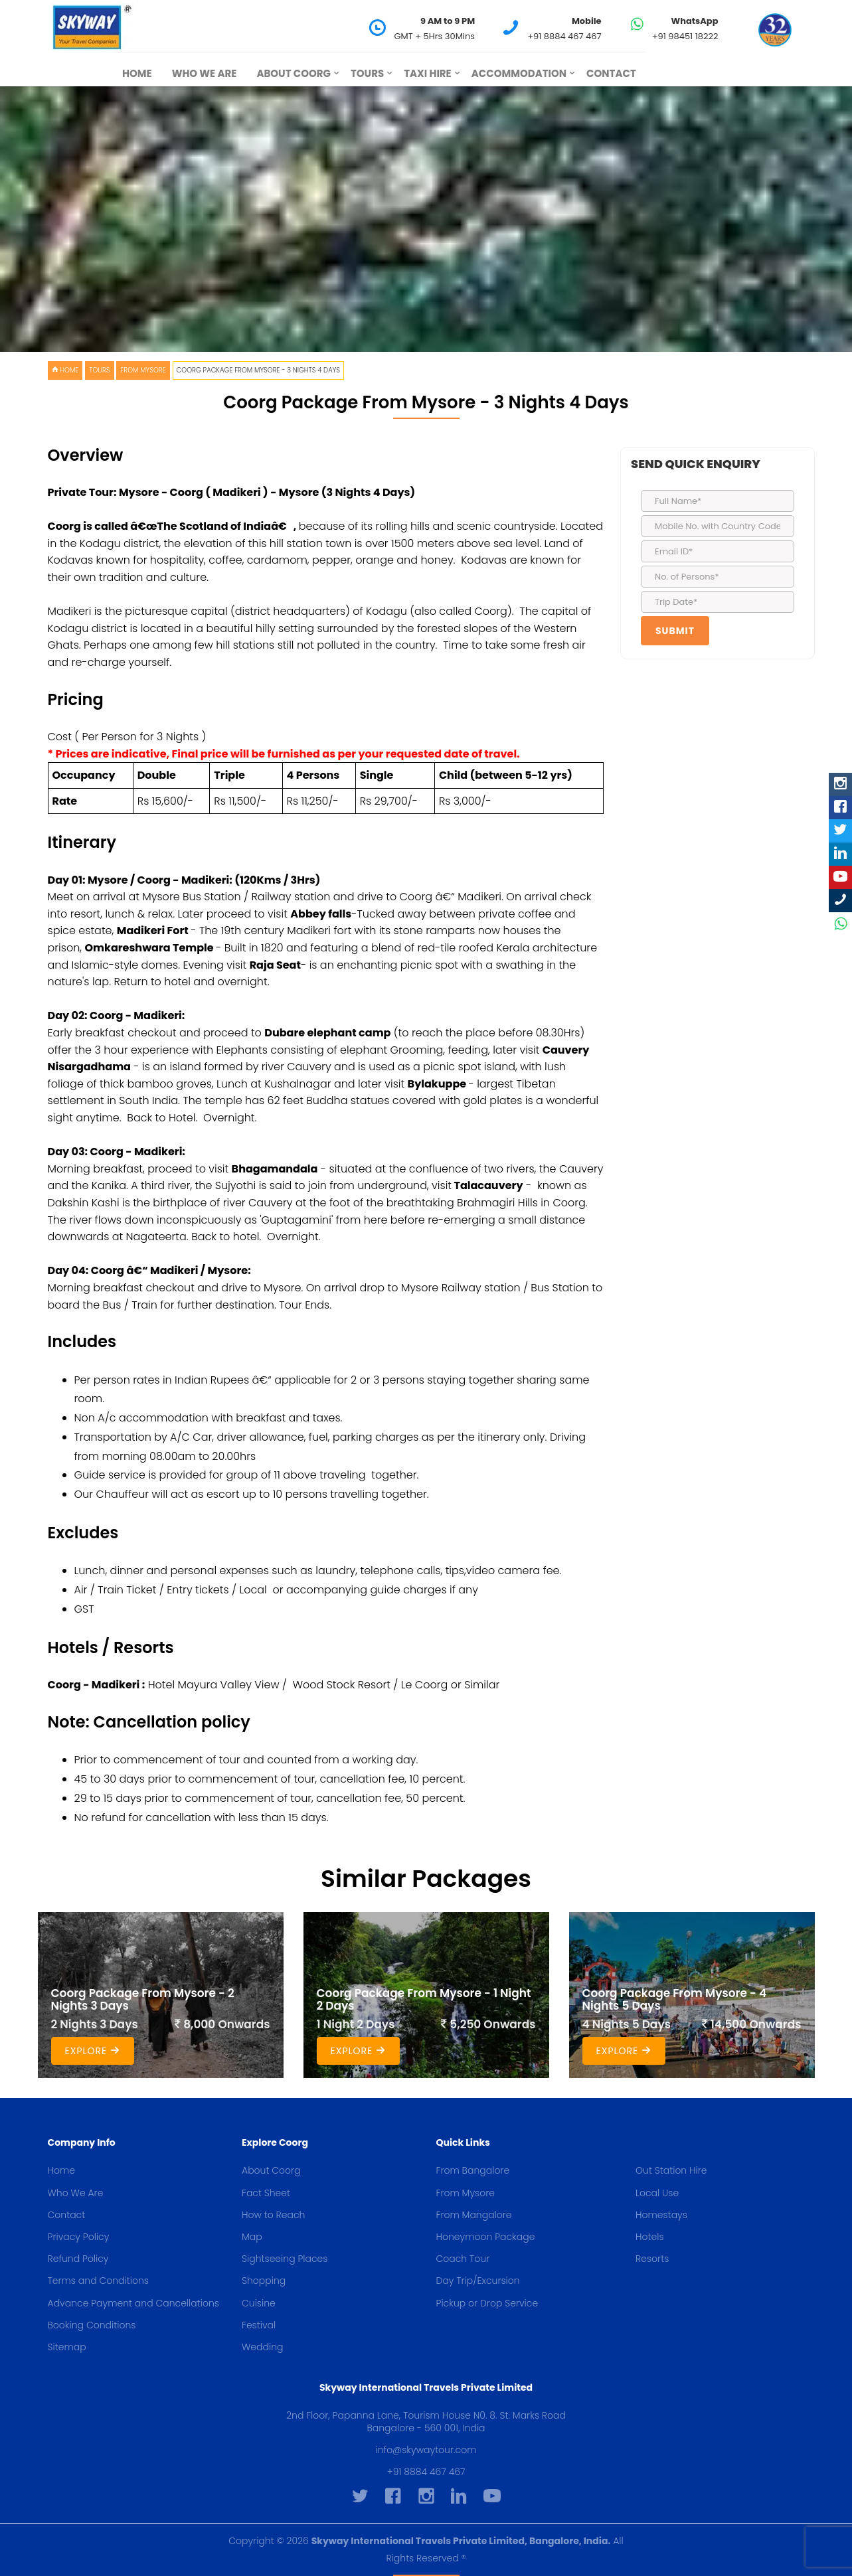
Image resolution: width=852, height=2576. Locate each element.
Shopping (264, 2280)
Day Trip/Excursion (478, 2280)
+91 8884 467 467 (564, 36)
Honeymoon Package (485, 2236)
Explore (92, 2050)
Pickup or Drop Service (487, 2303)
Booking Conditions (92, 2325)
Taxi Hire (428, 73)
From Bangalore (473, 2170)
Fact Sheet (266, 2193)
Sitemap (67, 2347)
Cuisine (259, 2303)
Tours (367, 73)
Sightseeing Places (284, 2258)
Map (252, 2236)
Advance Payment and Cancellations (133, 2303)
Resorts (652, 2258)
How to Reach (273, 2214)
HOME (65, 370)
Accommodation (518, 73)
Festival (259, 2325)
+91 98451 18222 (685, 36)
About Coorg (293, 73)
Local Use (657, 2193)
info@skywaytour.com (426, 2449)
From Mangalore (474, 2214)
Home (137, 73)
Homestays (661, 2214)
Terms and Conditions (98, 2280)
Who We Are (204, 73)
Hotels (650, 2236)
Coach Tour (463, 2258)
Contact (611, 73)
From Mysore (142, 370)
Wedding (263, 2347)
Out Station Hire (671, 2170)
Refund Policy (78, 2258)
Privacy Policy (79, 2236)
